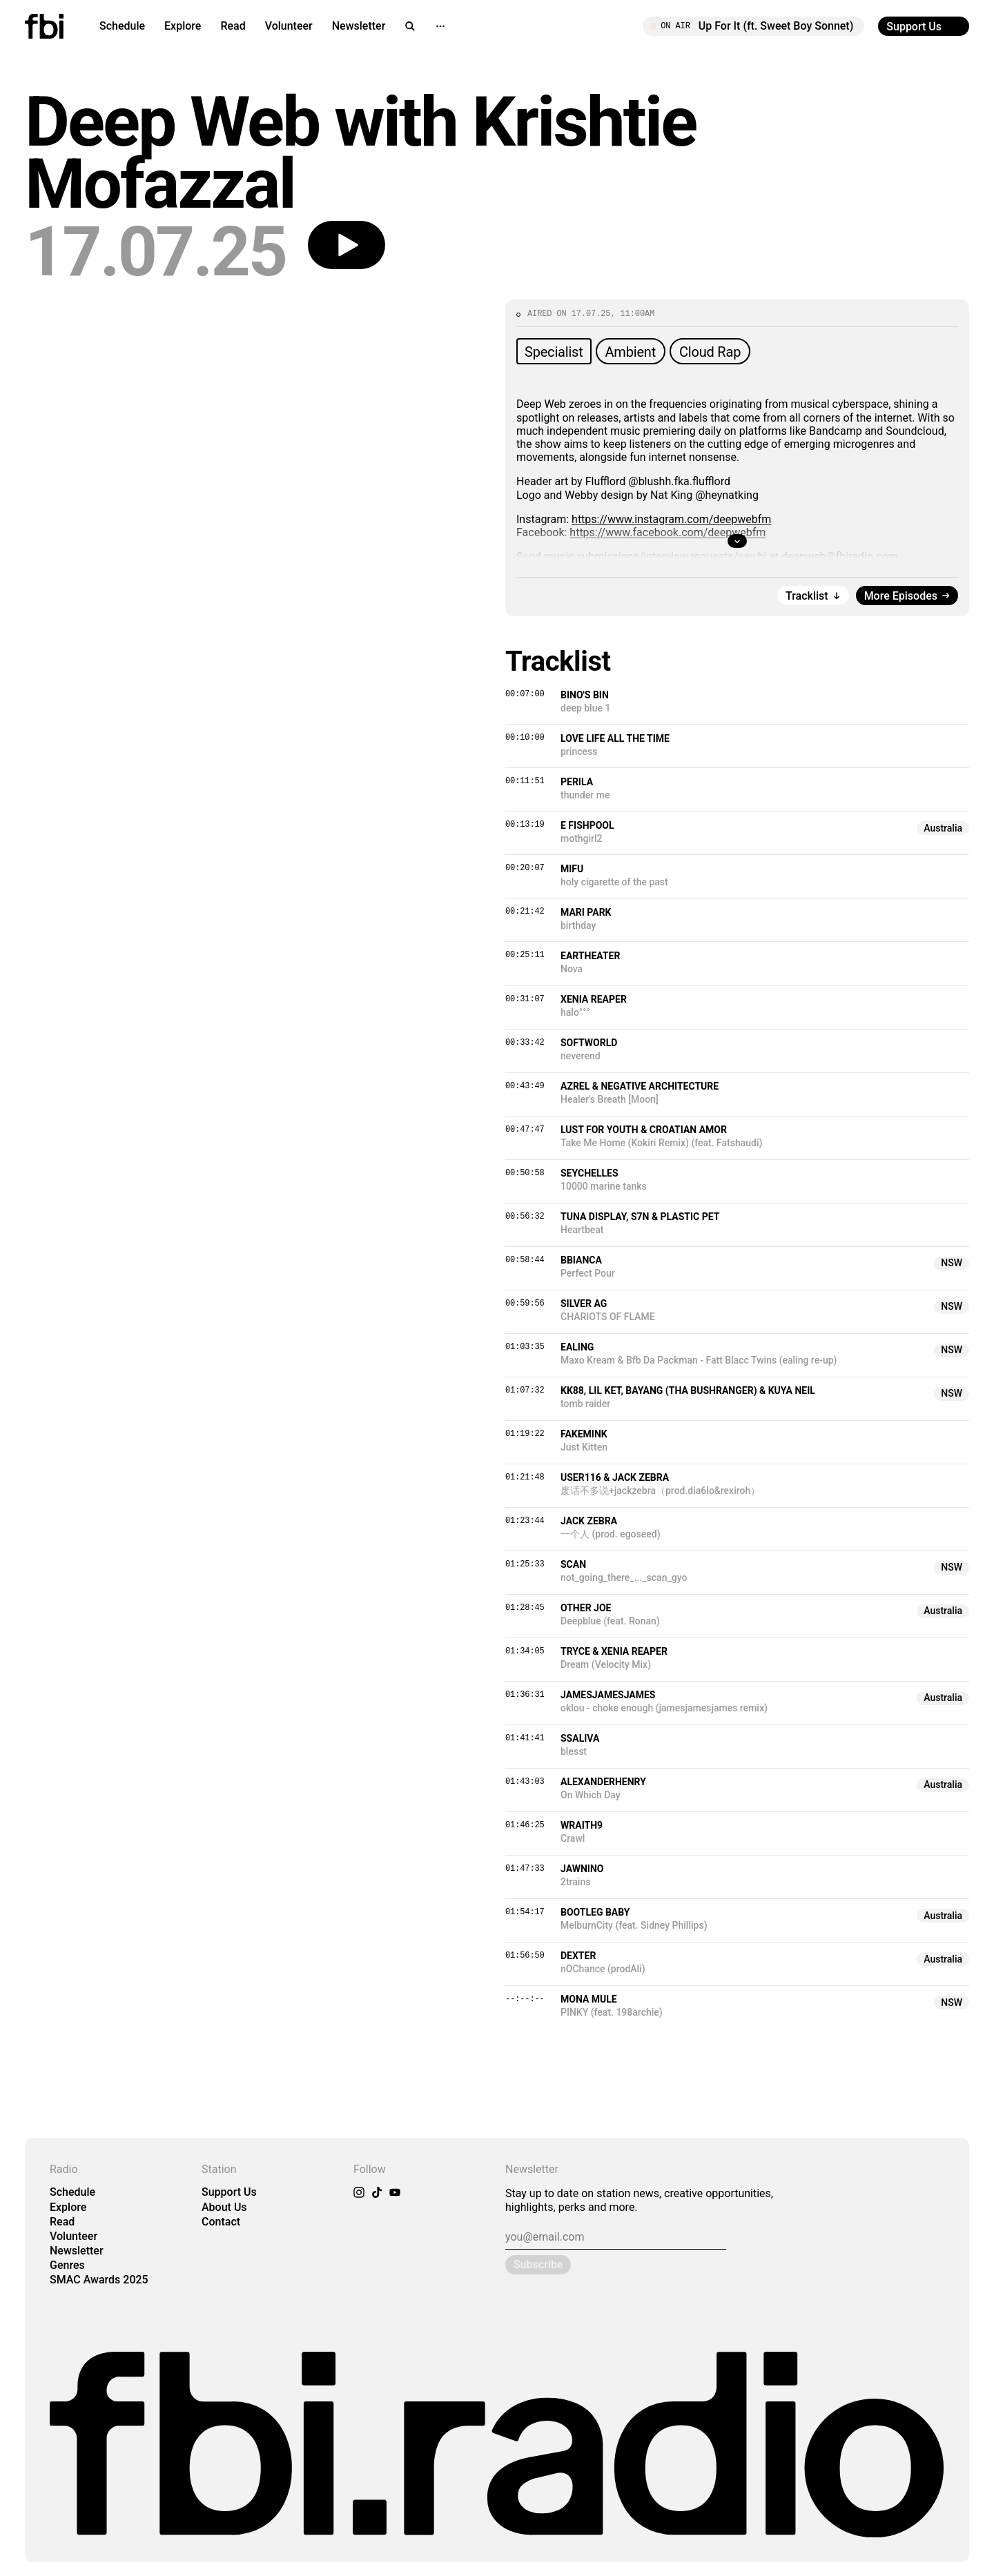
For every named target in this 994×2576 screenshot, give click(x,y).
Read (232, 25)
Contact (221, 2221)
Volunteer (289, 25)
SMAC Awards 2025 (99, 2279)
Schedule (122, 25)
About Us (224, 2207)
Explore (182, 25)
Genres (67, 2265)
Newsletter (359, 25)
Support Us (229, 2192)
